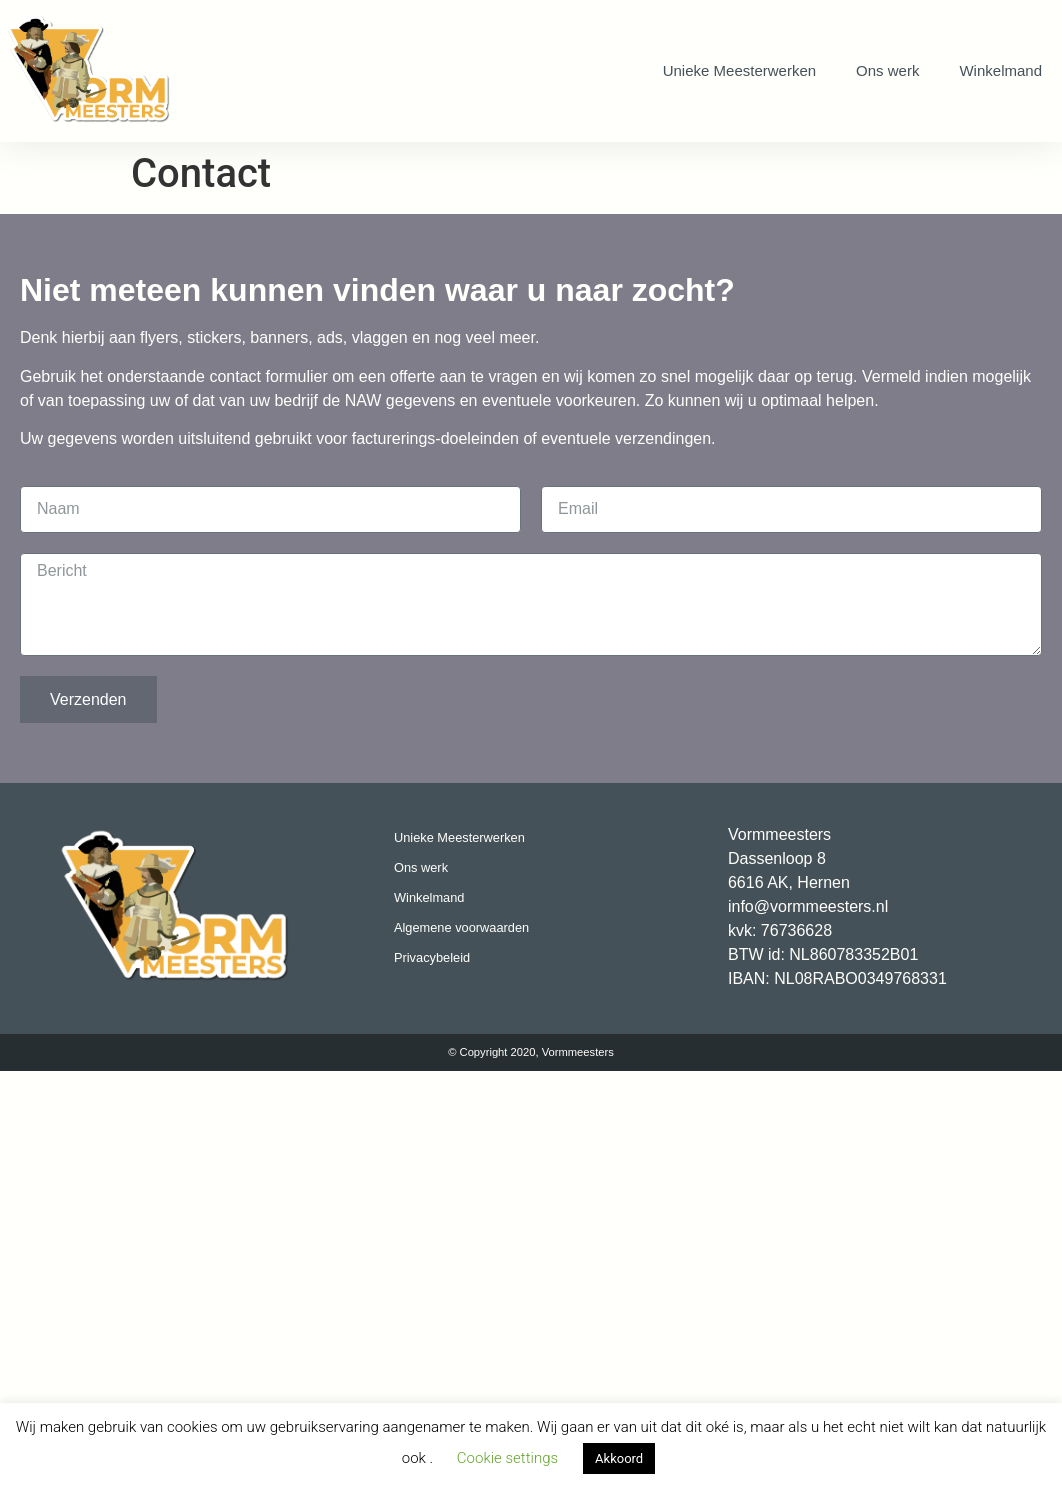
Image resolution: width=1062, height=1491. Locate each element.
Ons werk (887, 70)
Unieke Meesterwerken (739, 70)
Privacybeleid (432, 957)
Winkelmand (1000, 70)
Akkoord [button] (619, 1458)
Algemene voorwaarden (461, 927)
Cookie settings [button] (507, 1458)
